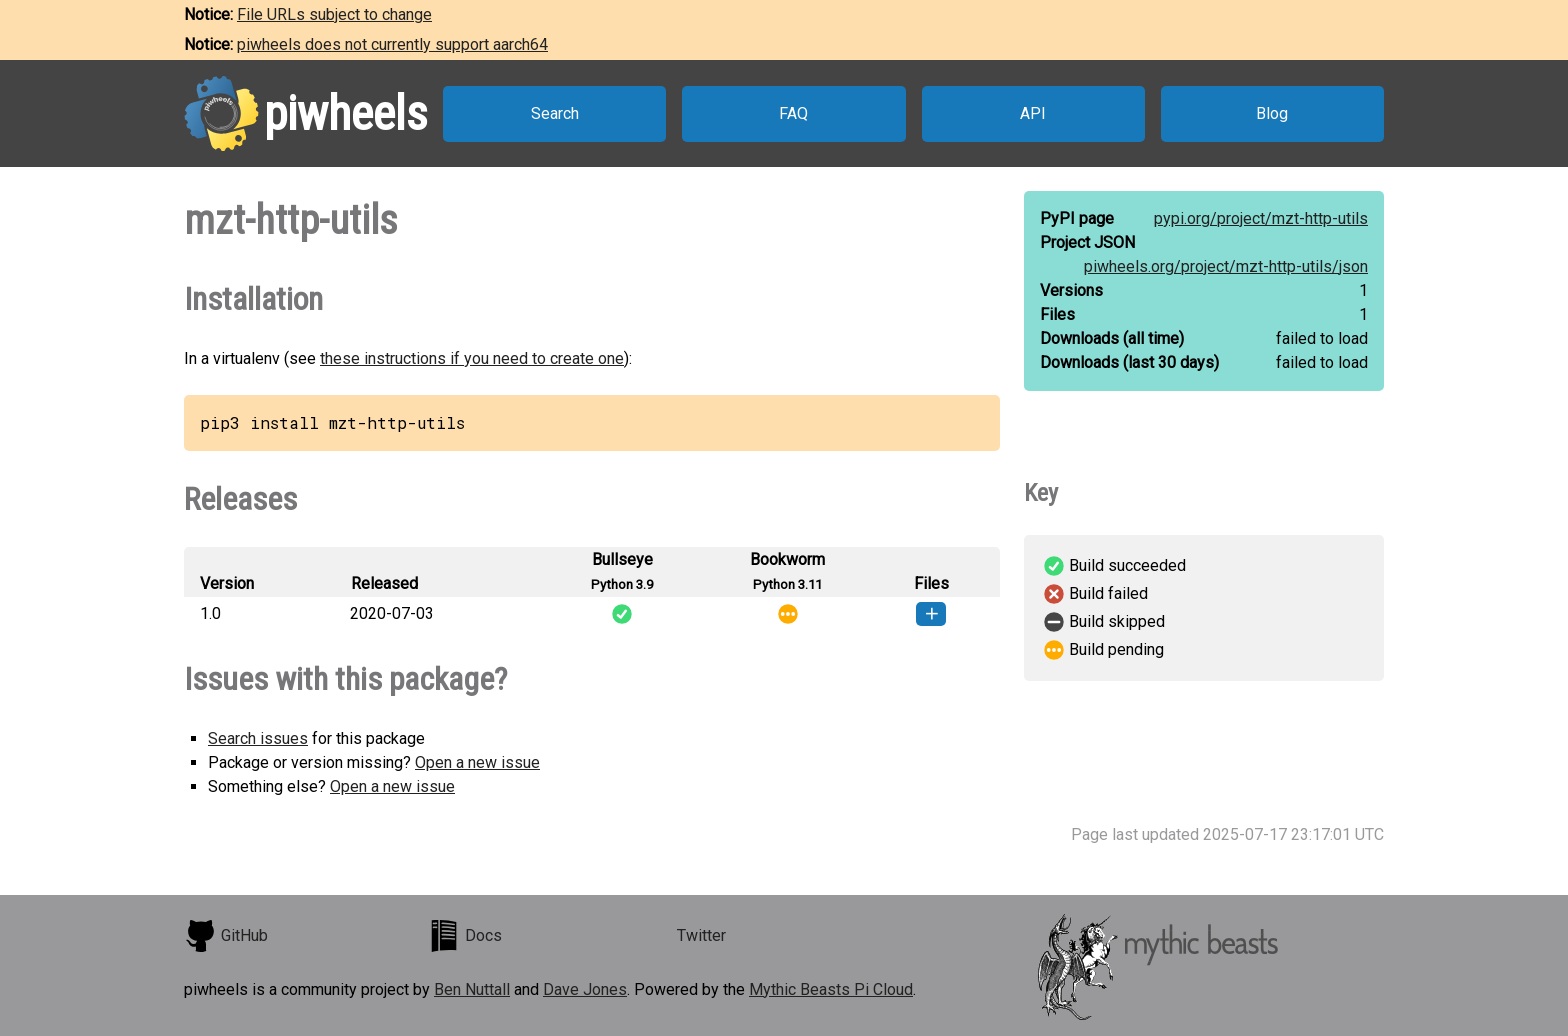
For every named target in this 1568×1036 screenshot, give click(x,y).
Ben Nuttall (472, 989)
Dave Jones (585, 989)
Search (555, 113)
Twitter (701, 935)
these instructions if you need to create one (472, 358)
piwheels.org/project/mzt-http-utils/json (1226, 266)
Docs (465, 936)
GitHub (226, 936)
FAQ (793, 113)
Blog (1272, 113)
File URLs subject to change (334, 14)
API (1033, 113)
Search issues (258, 738)
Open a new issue (477, 762)
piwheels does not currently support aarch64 (392, 44)
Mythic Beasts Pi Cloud (831, 989)
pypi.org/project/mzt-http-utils (1261, 218)
